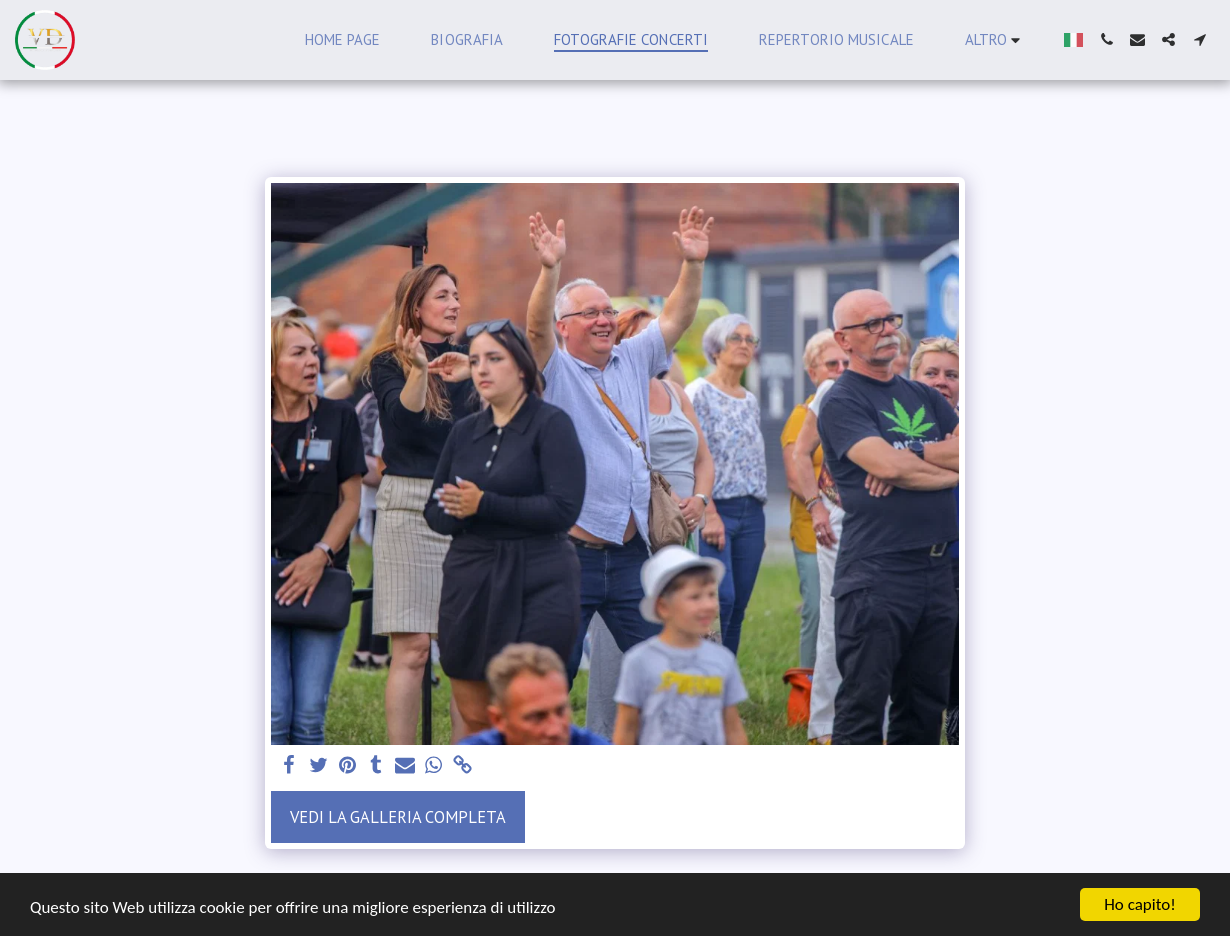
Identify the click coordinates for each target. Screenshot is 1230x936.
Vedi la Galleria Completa (398, 817)
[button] (1106, 39)
